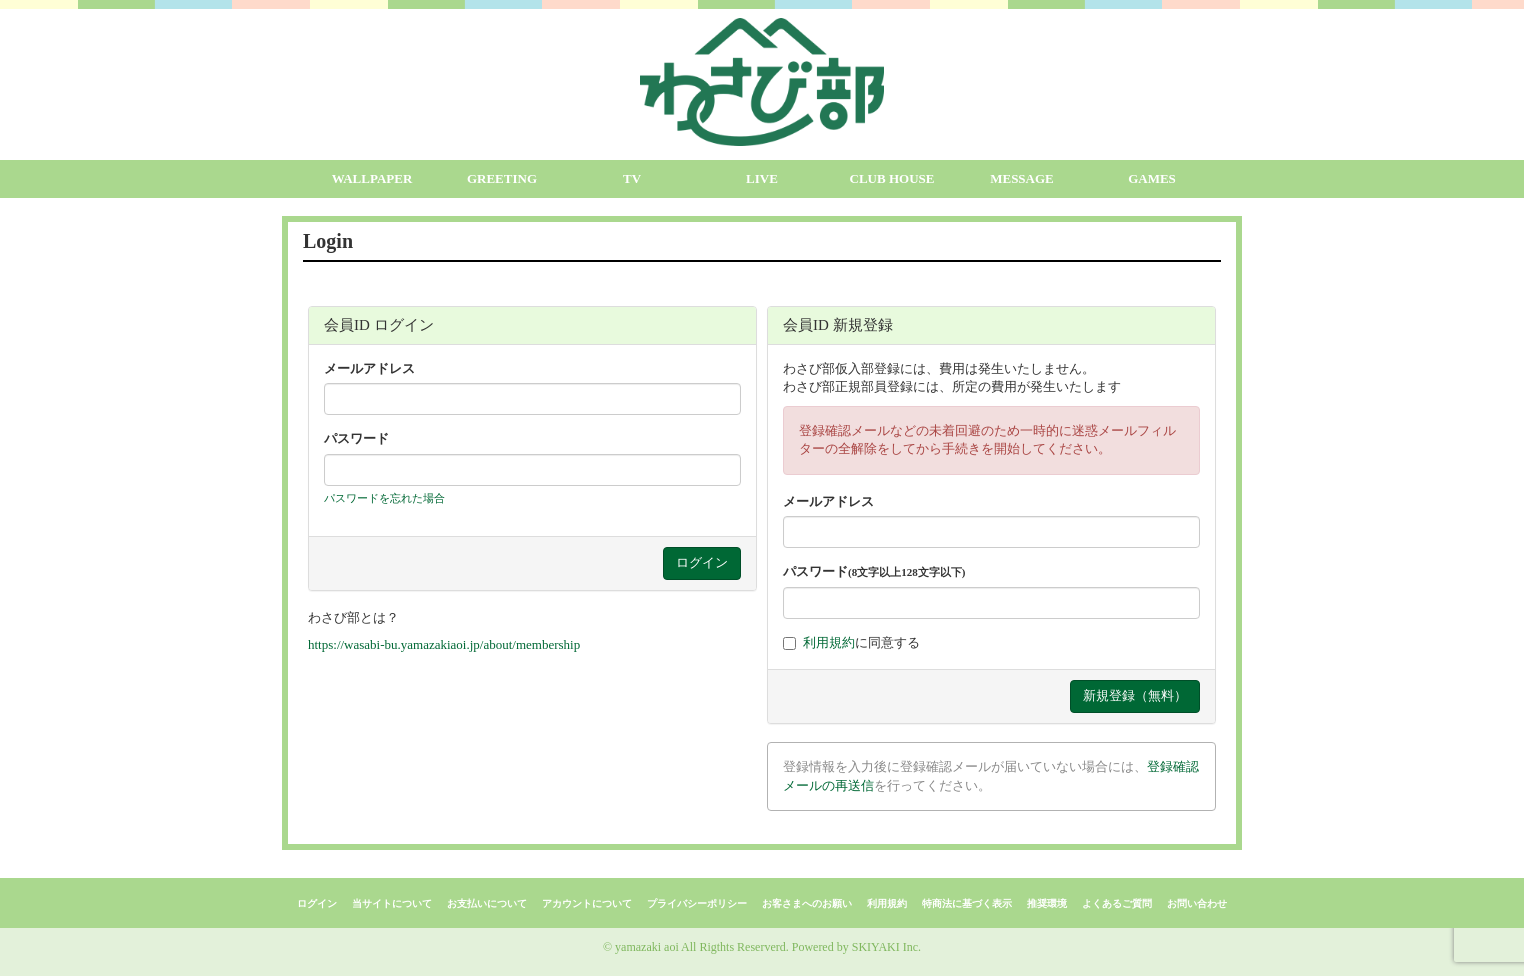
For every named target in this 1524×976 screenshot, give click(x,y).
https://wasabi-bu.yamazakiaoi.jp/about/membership (444, 644)
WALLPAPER (372, 178)
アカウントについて (587, 903)
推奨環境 (1047, 903)
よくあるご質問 (1117, 903)
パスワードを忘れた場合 (384, 498)
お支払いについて (487, 903)
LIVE (762, 178)
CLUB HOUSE (892, 178)
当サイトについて (392, 903)
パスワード (356, 438)
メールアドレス (369, 368)
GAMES (1152, 178)
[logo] (762, 82)
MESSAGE (1022, 178)
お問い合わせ (1197, 903)
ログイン (317, 903)
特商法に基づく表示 (967, 903)
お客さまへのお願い (807, 903)
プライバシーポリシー (697, 903)
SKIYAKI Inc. (886, 947)
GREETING (502, 178)
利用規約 (829, 642)
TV (632, 178)
